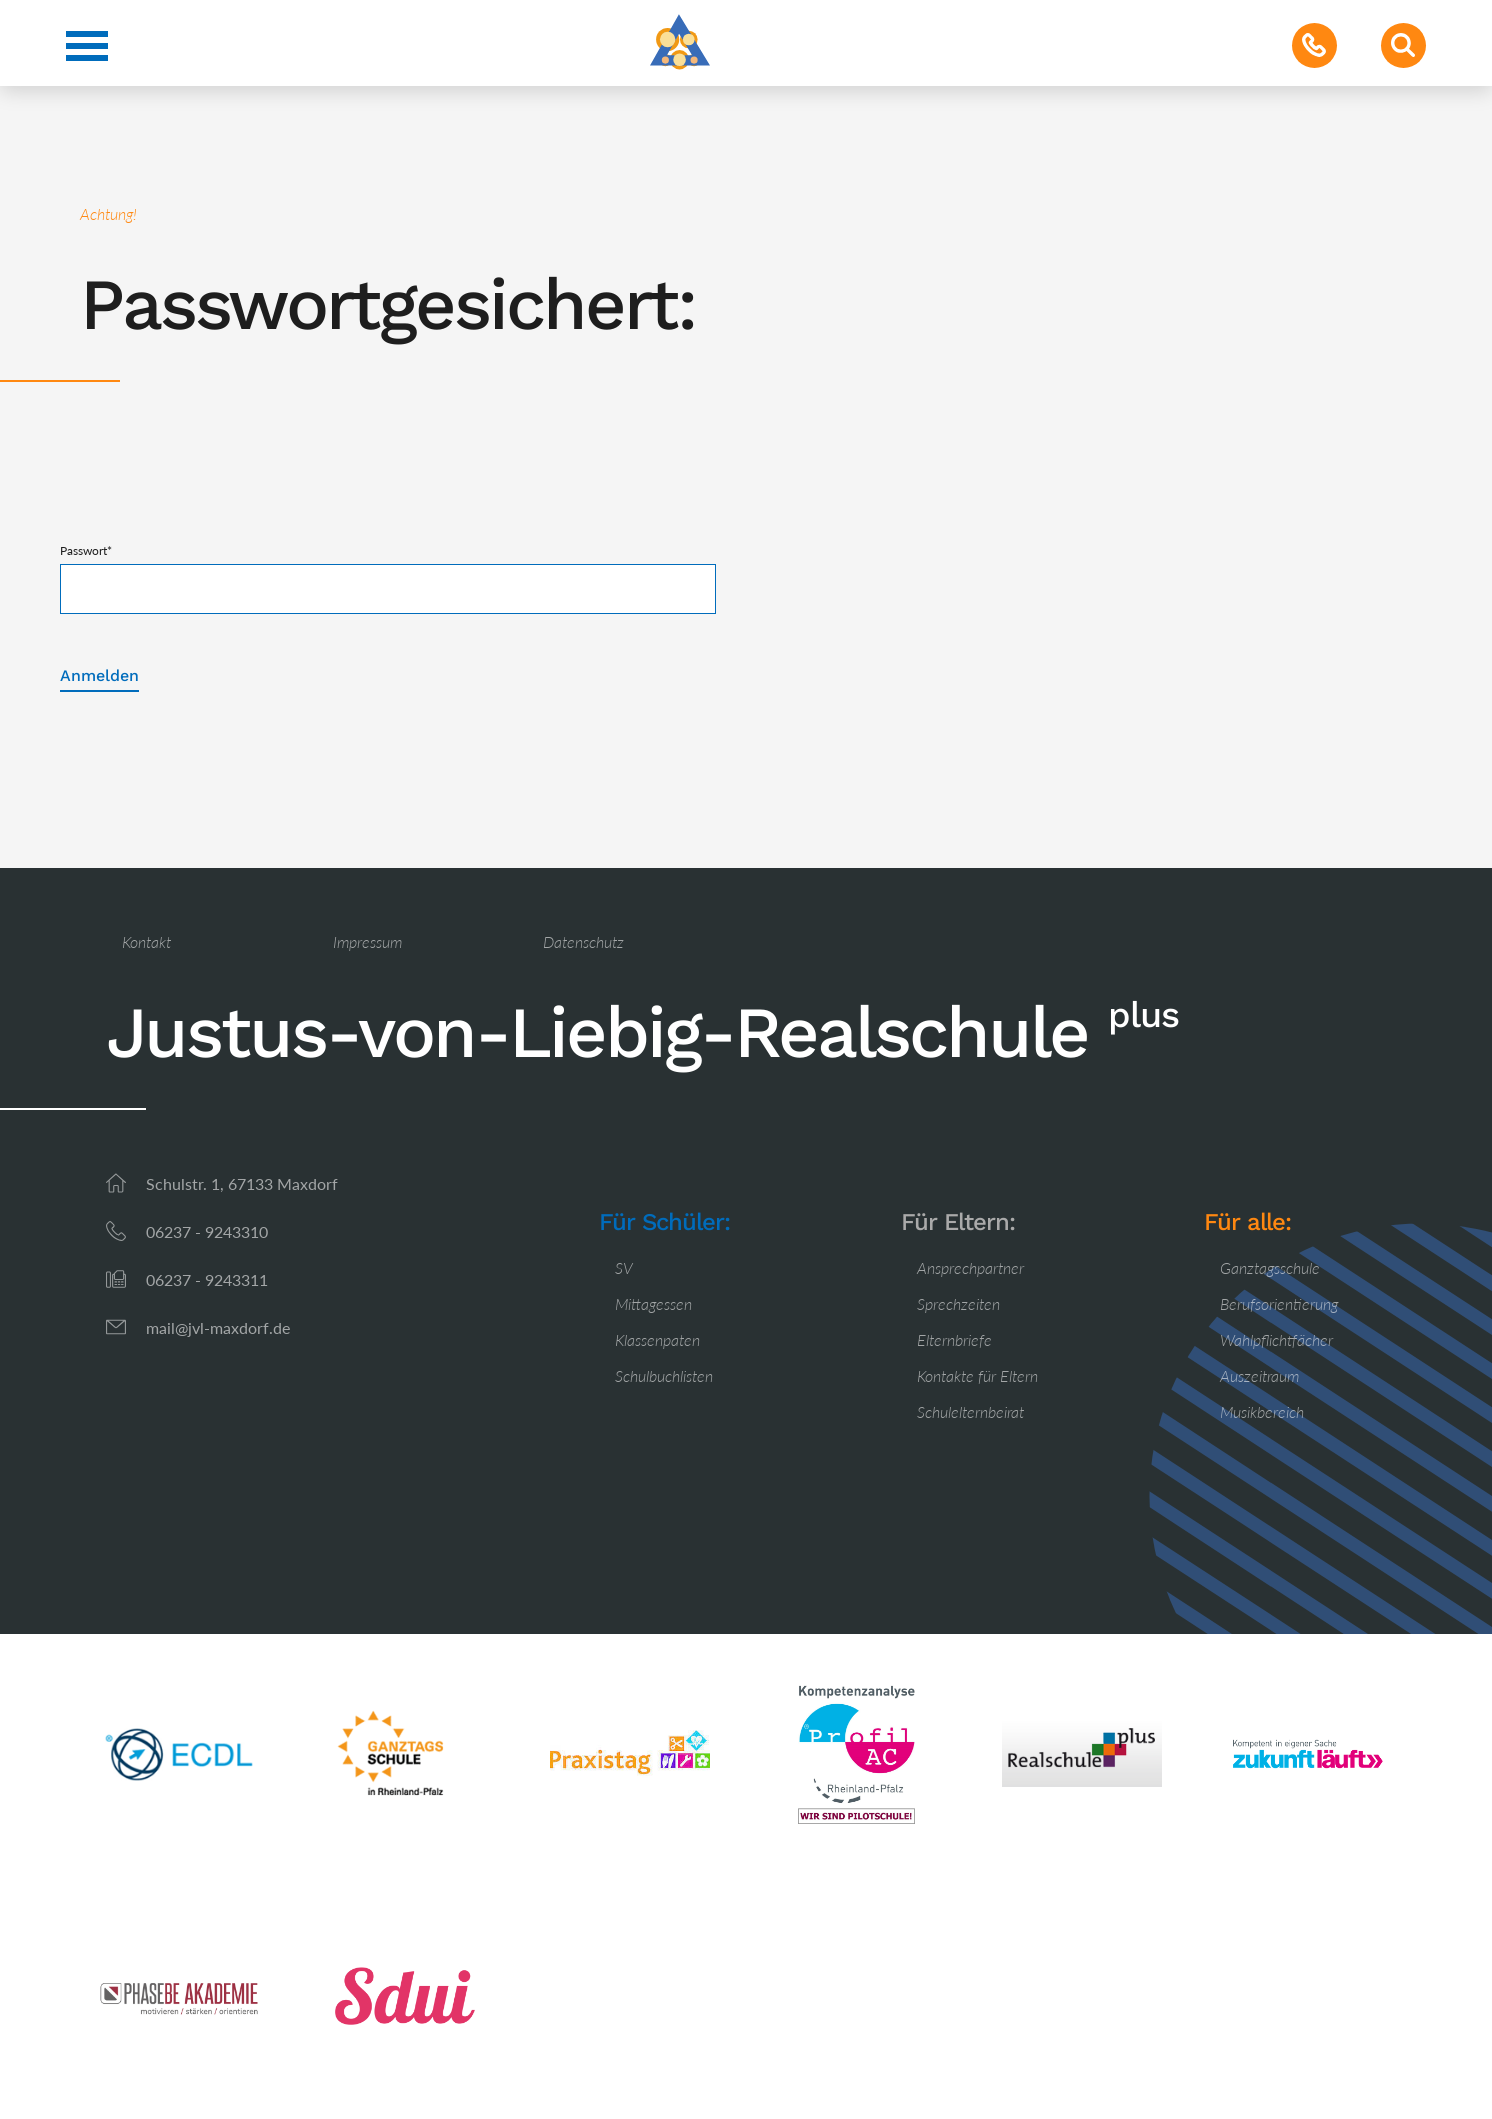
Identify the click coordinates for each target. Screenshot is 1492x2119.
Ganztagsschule (1270, 1267)
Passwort (86, 550)
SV (624, 1267)
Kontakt (146, 941)
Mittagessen (653, 1303)
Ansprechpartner (970, 1267)
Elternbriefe (954, 1339)
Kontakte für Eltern (977, 1375)
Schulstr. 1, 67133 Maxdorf (242, 1183)
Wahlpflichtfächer (1276, 1339)
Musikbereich (1262, 1411)
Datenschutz (583, 941)
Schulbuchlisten (664, 1375)
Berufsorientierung (1279, 1303)
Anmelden (99, 675)
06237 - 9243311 (207, 1279)
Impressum (367, 941)
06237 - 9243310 (207, 1231)
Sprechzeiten (958, 1303)
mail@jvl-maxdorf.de (218, 1327)
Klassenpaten (657, 1339)
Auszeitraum (1259, 1375)
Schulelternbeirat (970, 1411)
